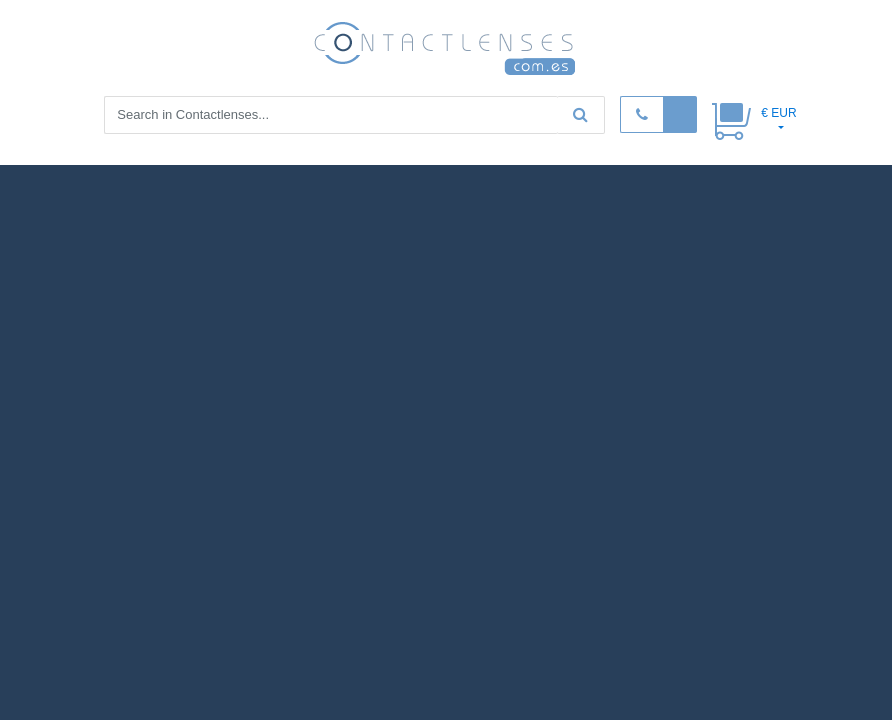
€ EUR (778, 113)
